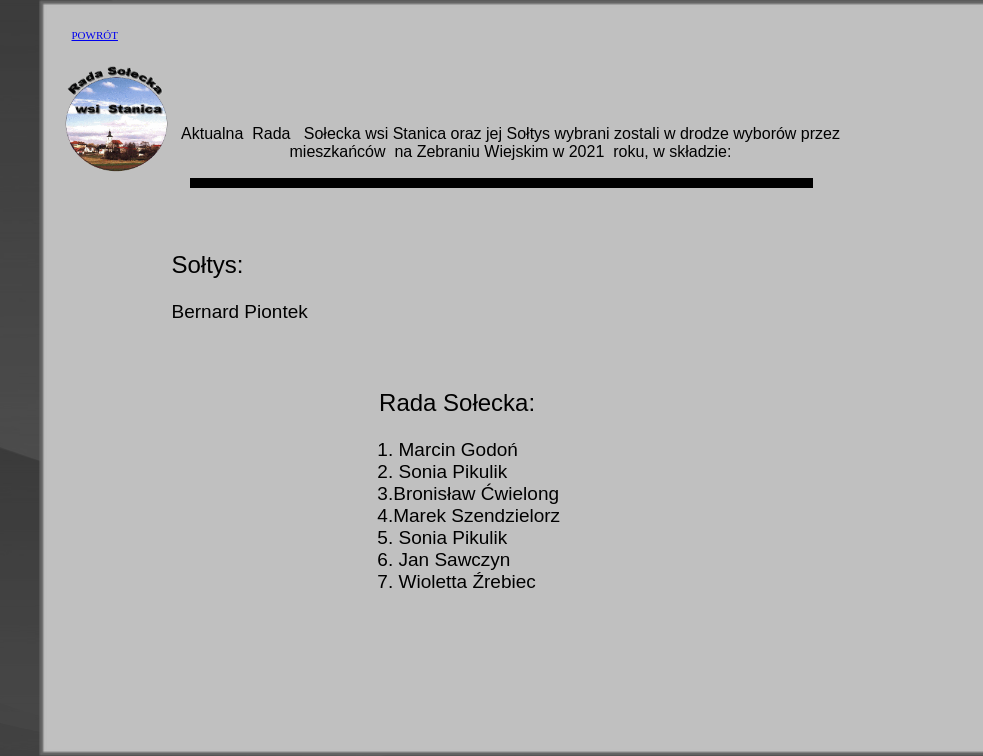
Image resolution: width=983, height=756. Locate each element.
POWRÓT (95, 35)
